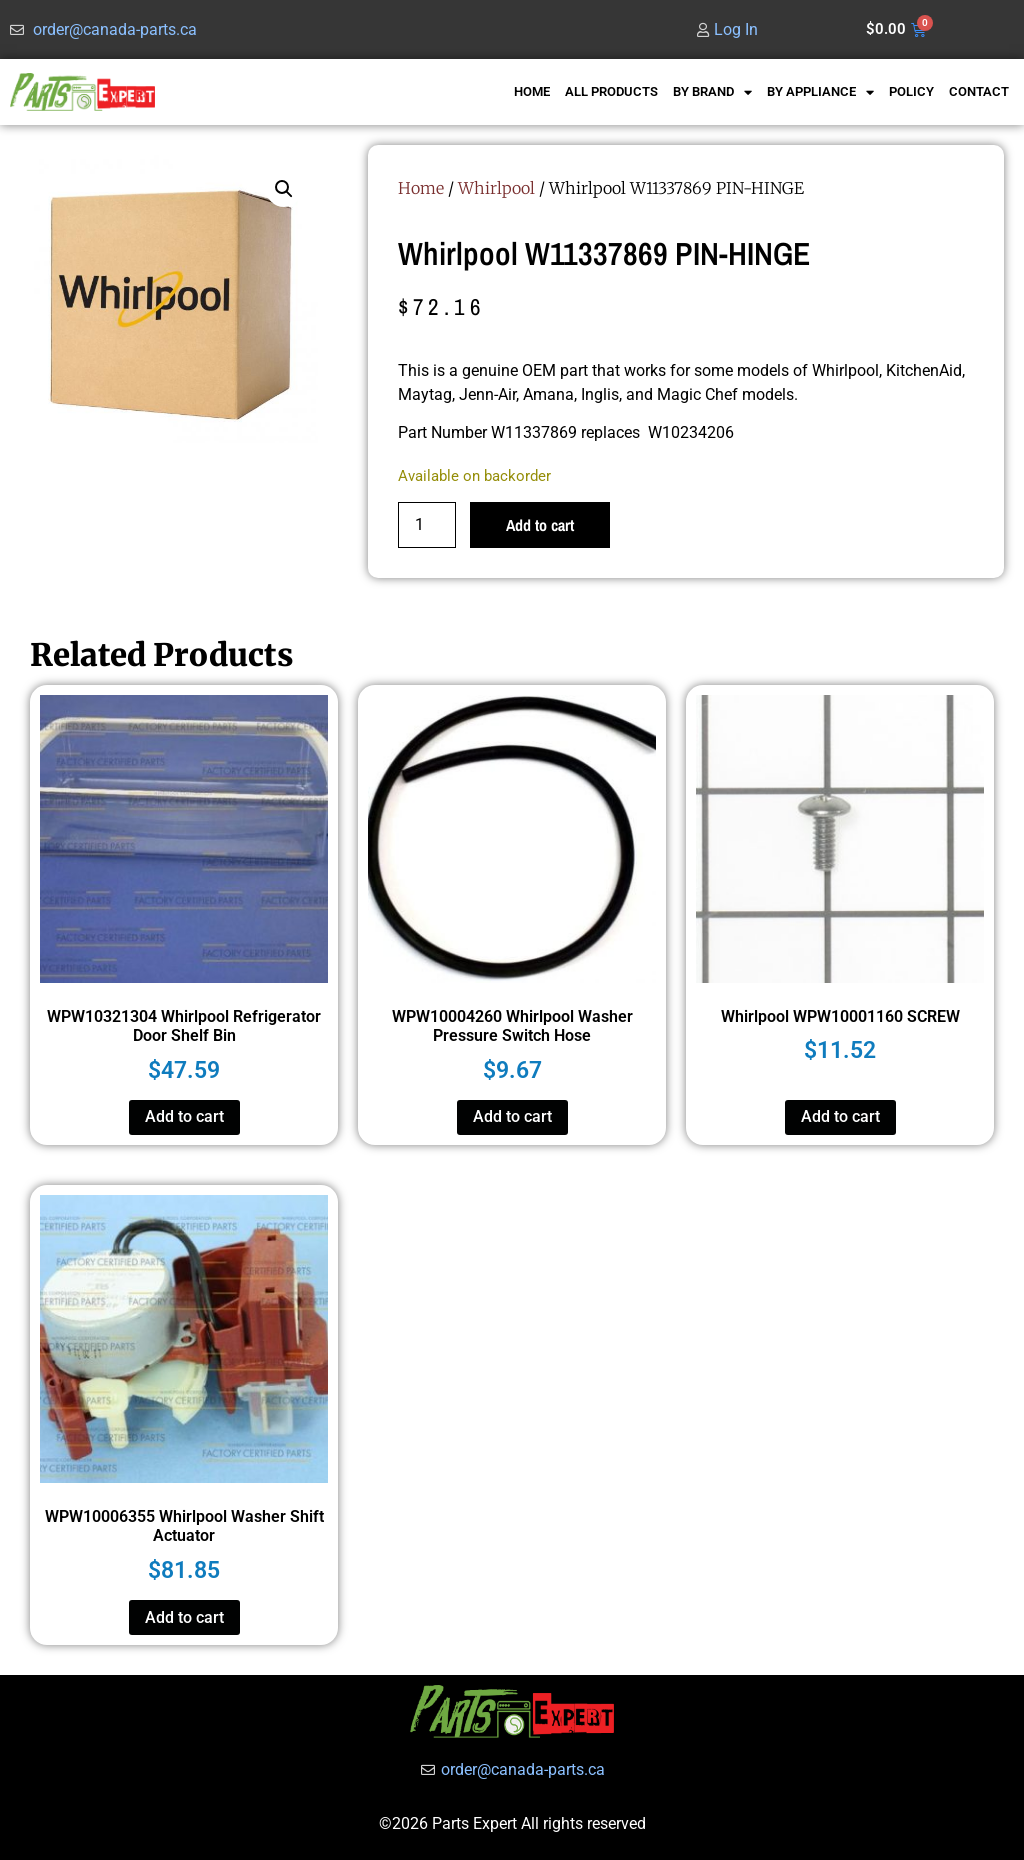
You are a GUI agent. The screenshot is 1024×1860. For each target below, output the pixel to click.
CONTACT (979, 91)
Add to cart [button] (184, 1116)
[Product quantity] (427, 525)
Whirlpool (496, 188)
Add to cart (540, 525)
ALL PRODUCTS (611, 91)
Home (421, 188)
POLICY (911, 91)
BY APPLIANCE (820, 92)
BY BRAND (712, 92)
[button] (284, 189)
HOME (532, 91)
